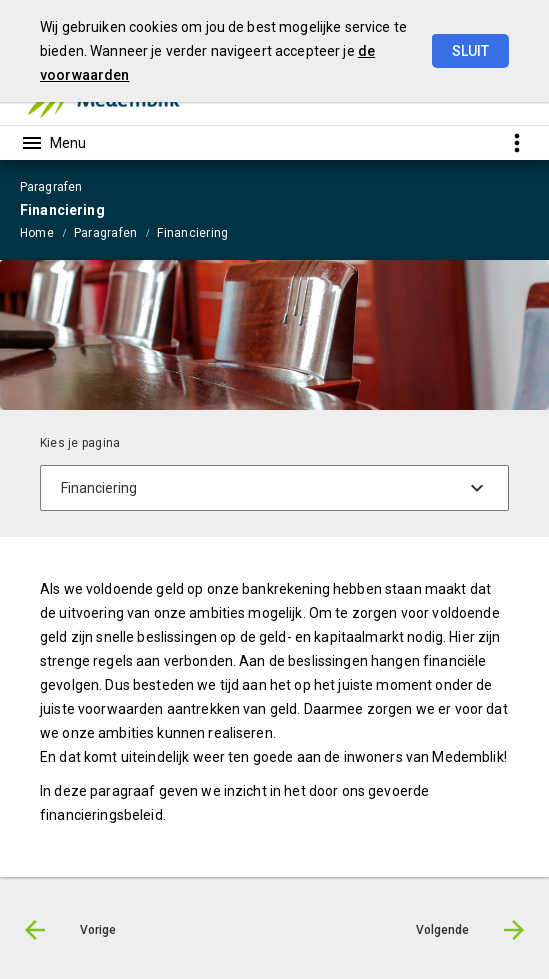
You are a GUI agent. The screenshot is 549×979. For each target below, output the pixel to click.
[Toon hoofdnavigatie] (53, 143)
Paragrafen (105, 233)
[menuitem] (47, 232)
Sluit (470, 51)
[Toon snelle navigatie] (516, 142)
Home (37, 233)
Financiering (192, 233)
